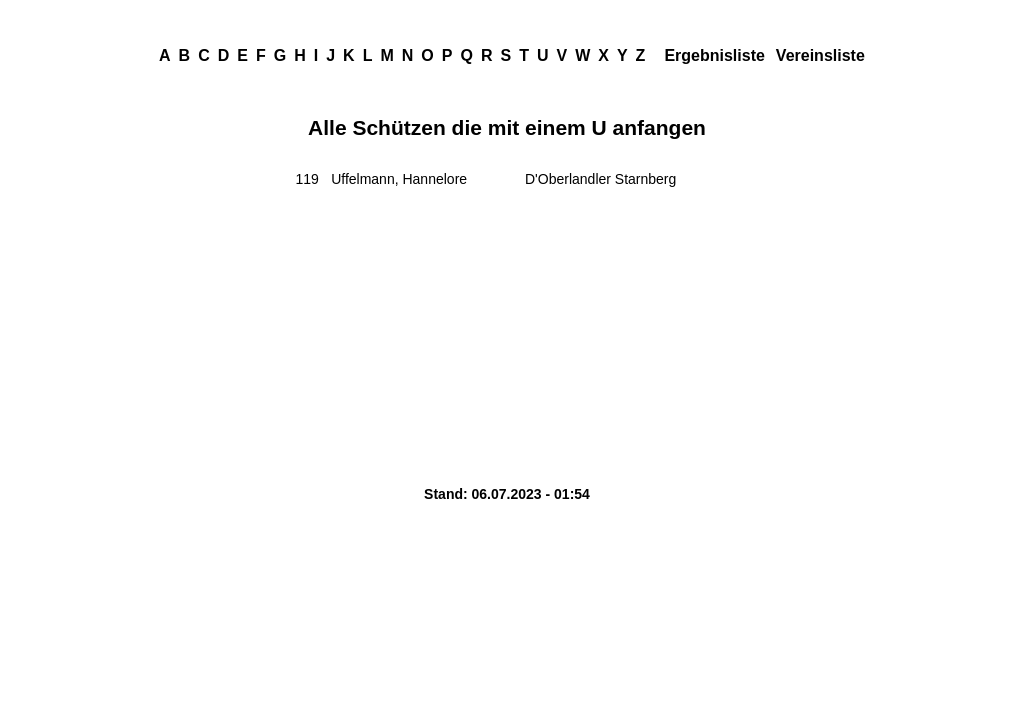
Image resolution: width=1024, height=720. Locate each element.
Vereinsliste (820, 55)
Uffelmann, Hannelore (399, 179)
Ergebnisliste (714, 55)
